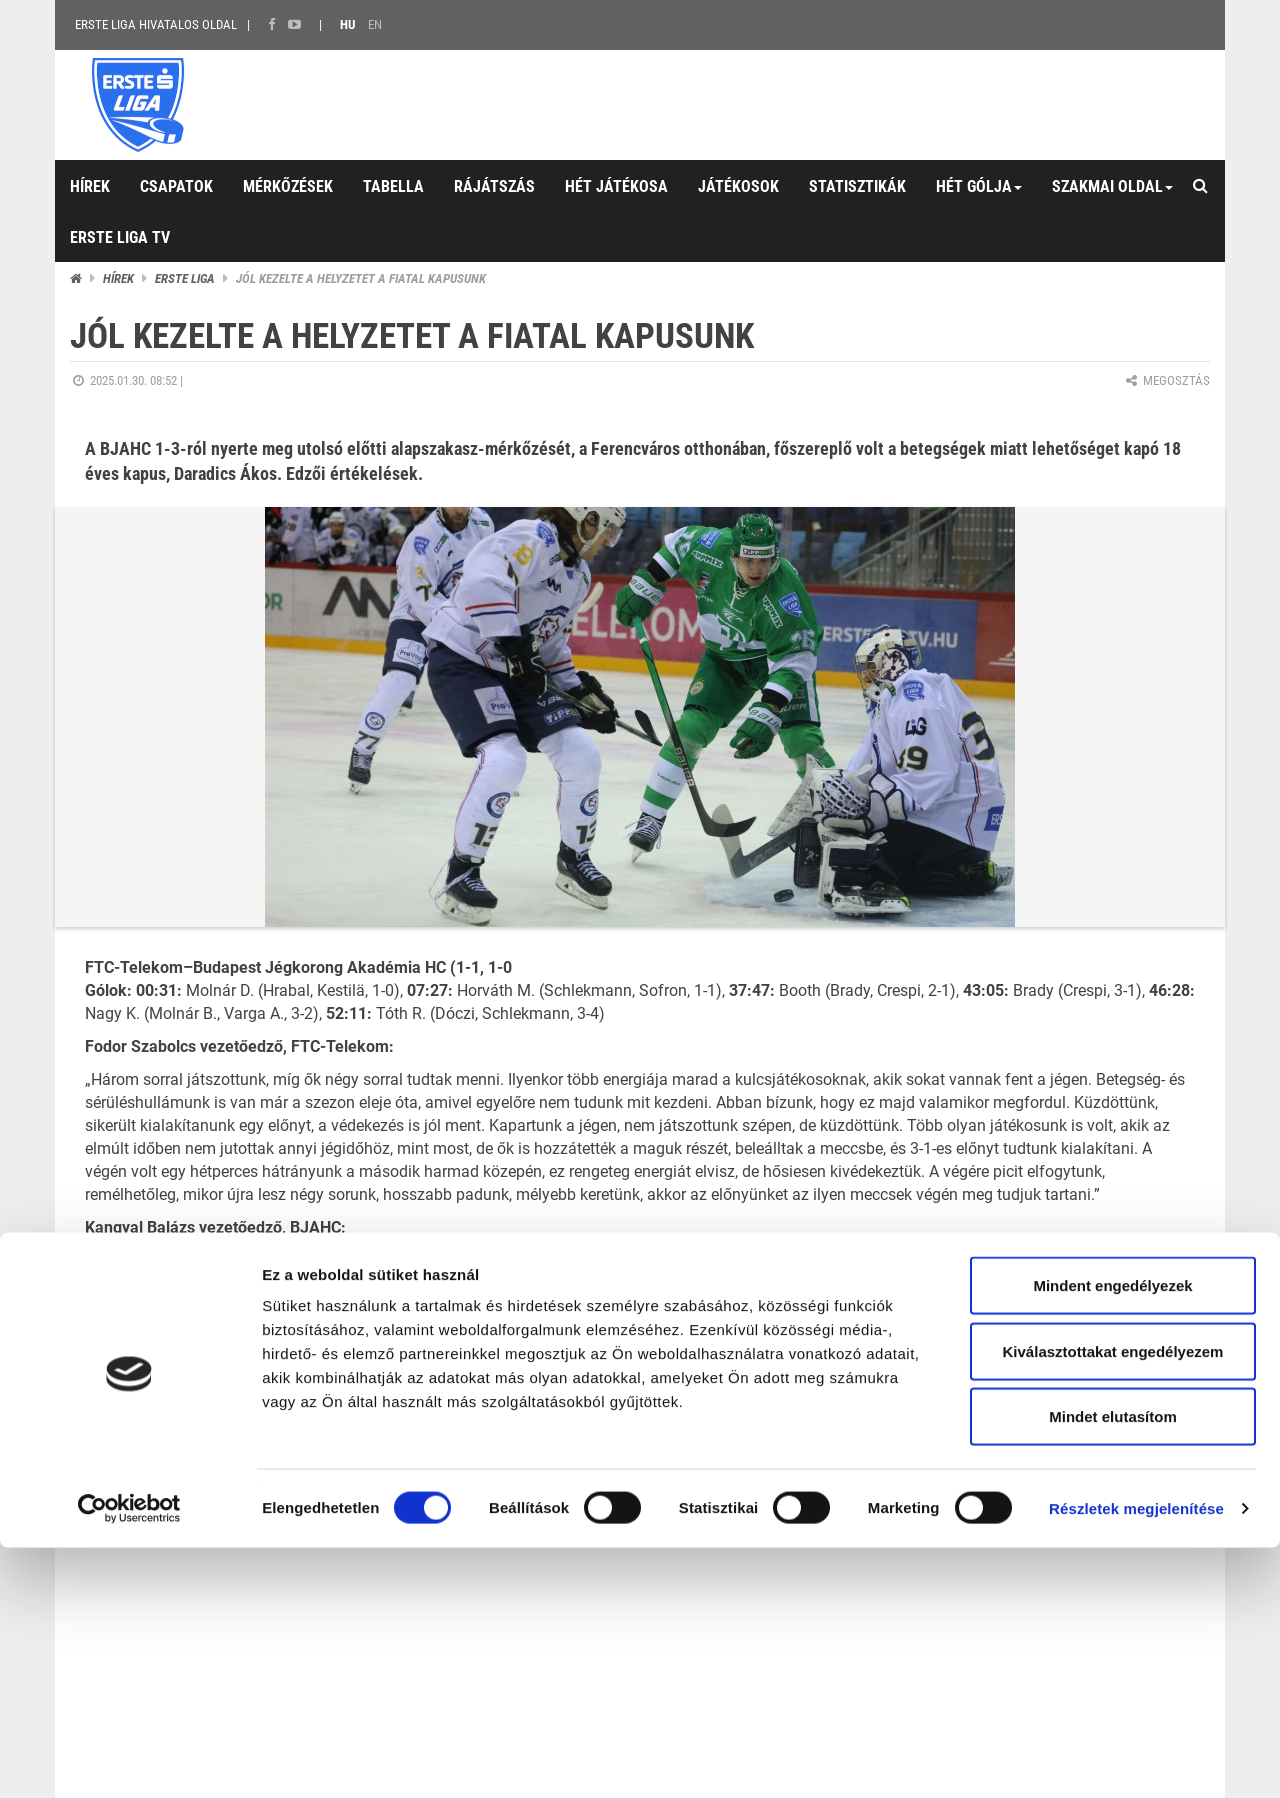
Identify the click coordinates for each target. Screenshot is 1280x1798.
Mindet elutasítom (1113, 1666)
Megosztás (1166, 380)
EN (375, 24)
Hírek (118, 278)
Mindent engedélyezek (1112, 1535)
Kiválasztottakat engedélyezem (1113, 1601)
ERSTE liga (185, 278)
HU (347, 24)
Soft (1185, 1451)
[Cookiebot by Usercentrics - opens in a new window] (129, 1759)
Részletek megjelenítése (1136, 1758)
